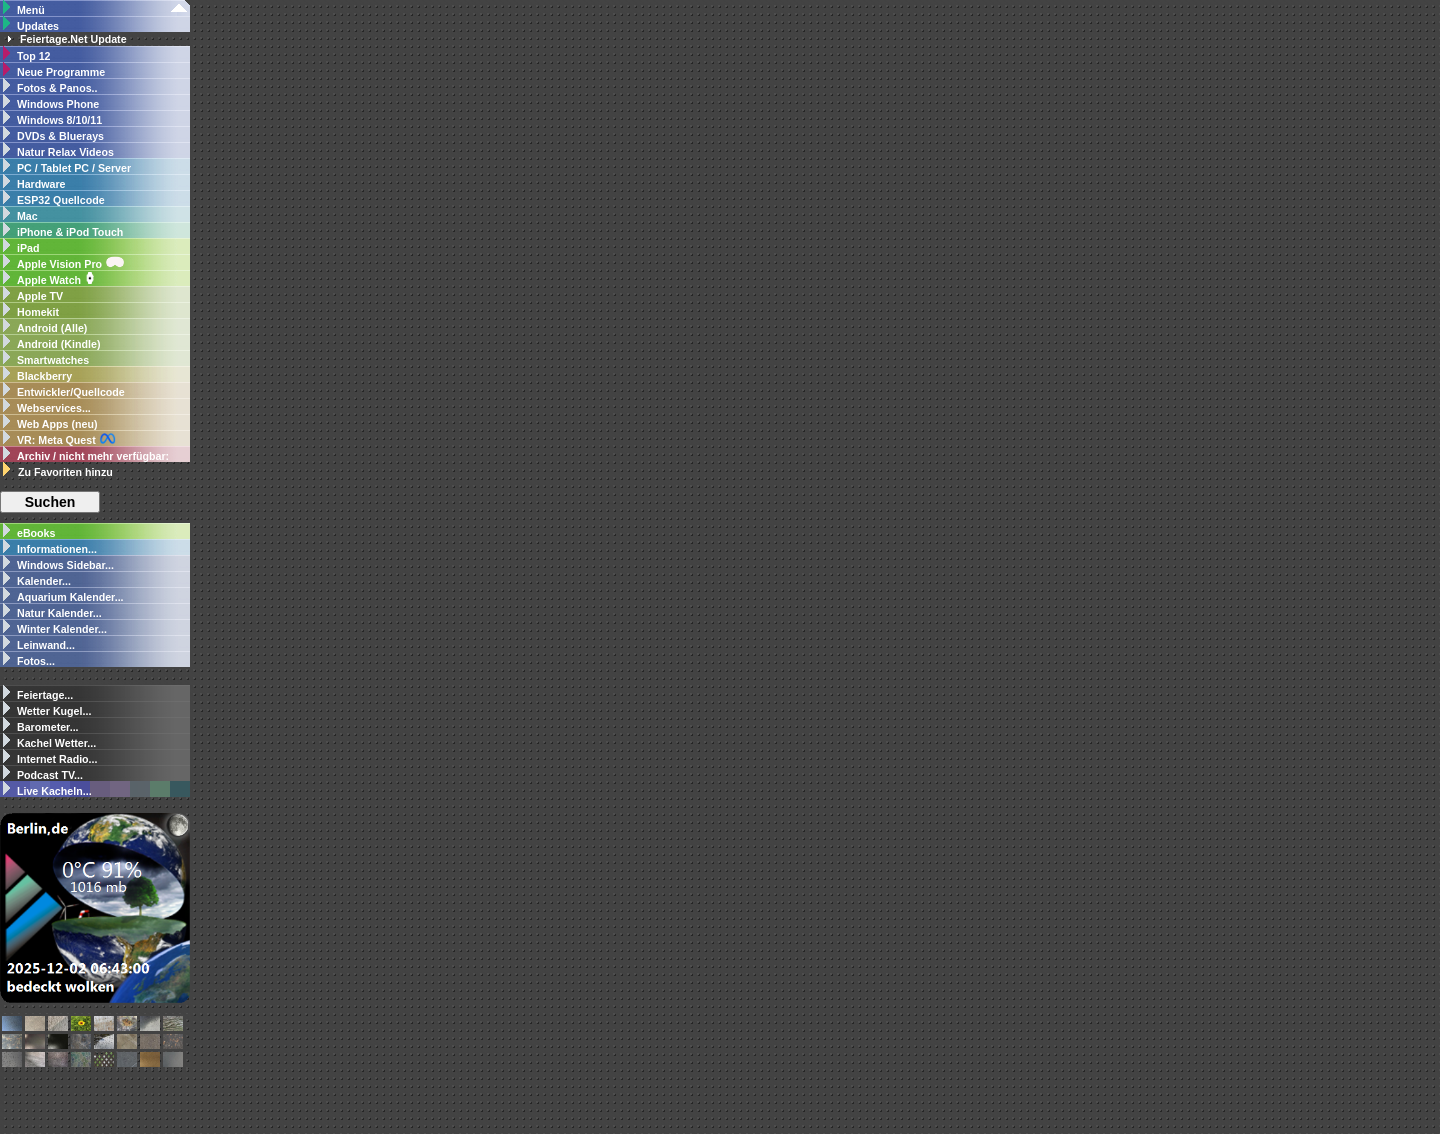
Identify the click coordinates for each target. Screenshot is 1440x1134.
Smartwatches (53, 360)
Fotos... (36, 661)
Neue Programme (61, 72)
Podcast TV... (50, 775)
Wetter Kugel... (54, 711)
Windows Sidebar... (64, 565)
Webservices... (54, 408)
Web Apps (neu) (57, 424)
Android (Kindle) (58, 344)
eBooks (36, 533)
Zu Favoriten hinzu (65, 472)
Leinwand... (46, 645)
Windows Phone (58, 104)
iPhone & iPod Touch (70, 232)
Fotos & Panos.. (57, 88)
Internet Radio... (57, 759)
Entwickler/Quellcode (71, 392)
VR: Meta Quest (66, 439)
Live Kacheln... (54, 791)
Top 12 (34, 56)
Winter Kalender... (62, 629)
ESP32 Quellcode (61, 200)
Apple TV (40, 296)
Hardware (41, 184)
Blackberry (44, 376)
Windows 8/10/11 (59, 120)
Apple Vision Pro (71, 264)
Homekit (38, 312)
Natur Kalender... (59, 613)
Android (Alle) (52, 328)
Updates (38, 26)
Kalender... (44, 581)
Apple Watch (56, 280)
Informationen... (55, 549)
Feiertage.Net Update (73, 39)
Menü (31, 10)
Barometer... (48, 727)
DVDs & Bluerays (60, 136)
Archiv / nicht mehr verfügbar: (93, 456)
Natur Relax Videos (65, 152)
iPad (28, 248)
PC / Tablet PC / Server (74, 168)
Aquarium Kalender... (70, 597)
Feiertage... (45, 695)
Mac (27, 216)
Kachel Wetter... (56, 743)
